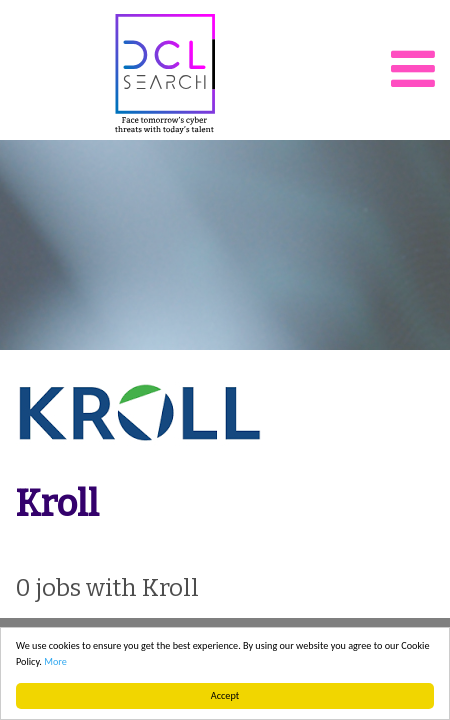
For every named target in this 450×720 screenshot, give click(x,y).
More (55, 661)
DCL (165, 74)
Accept (225, 695)
